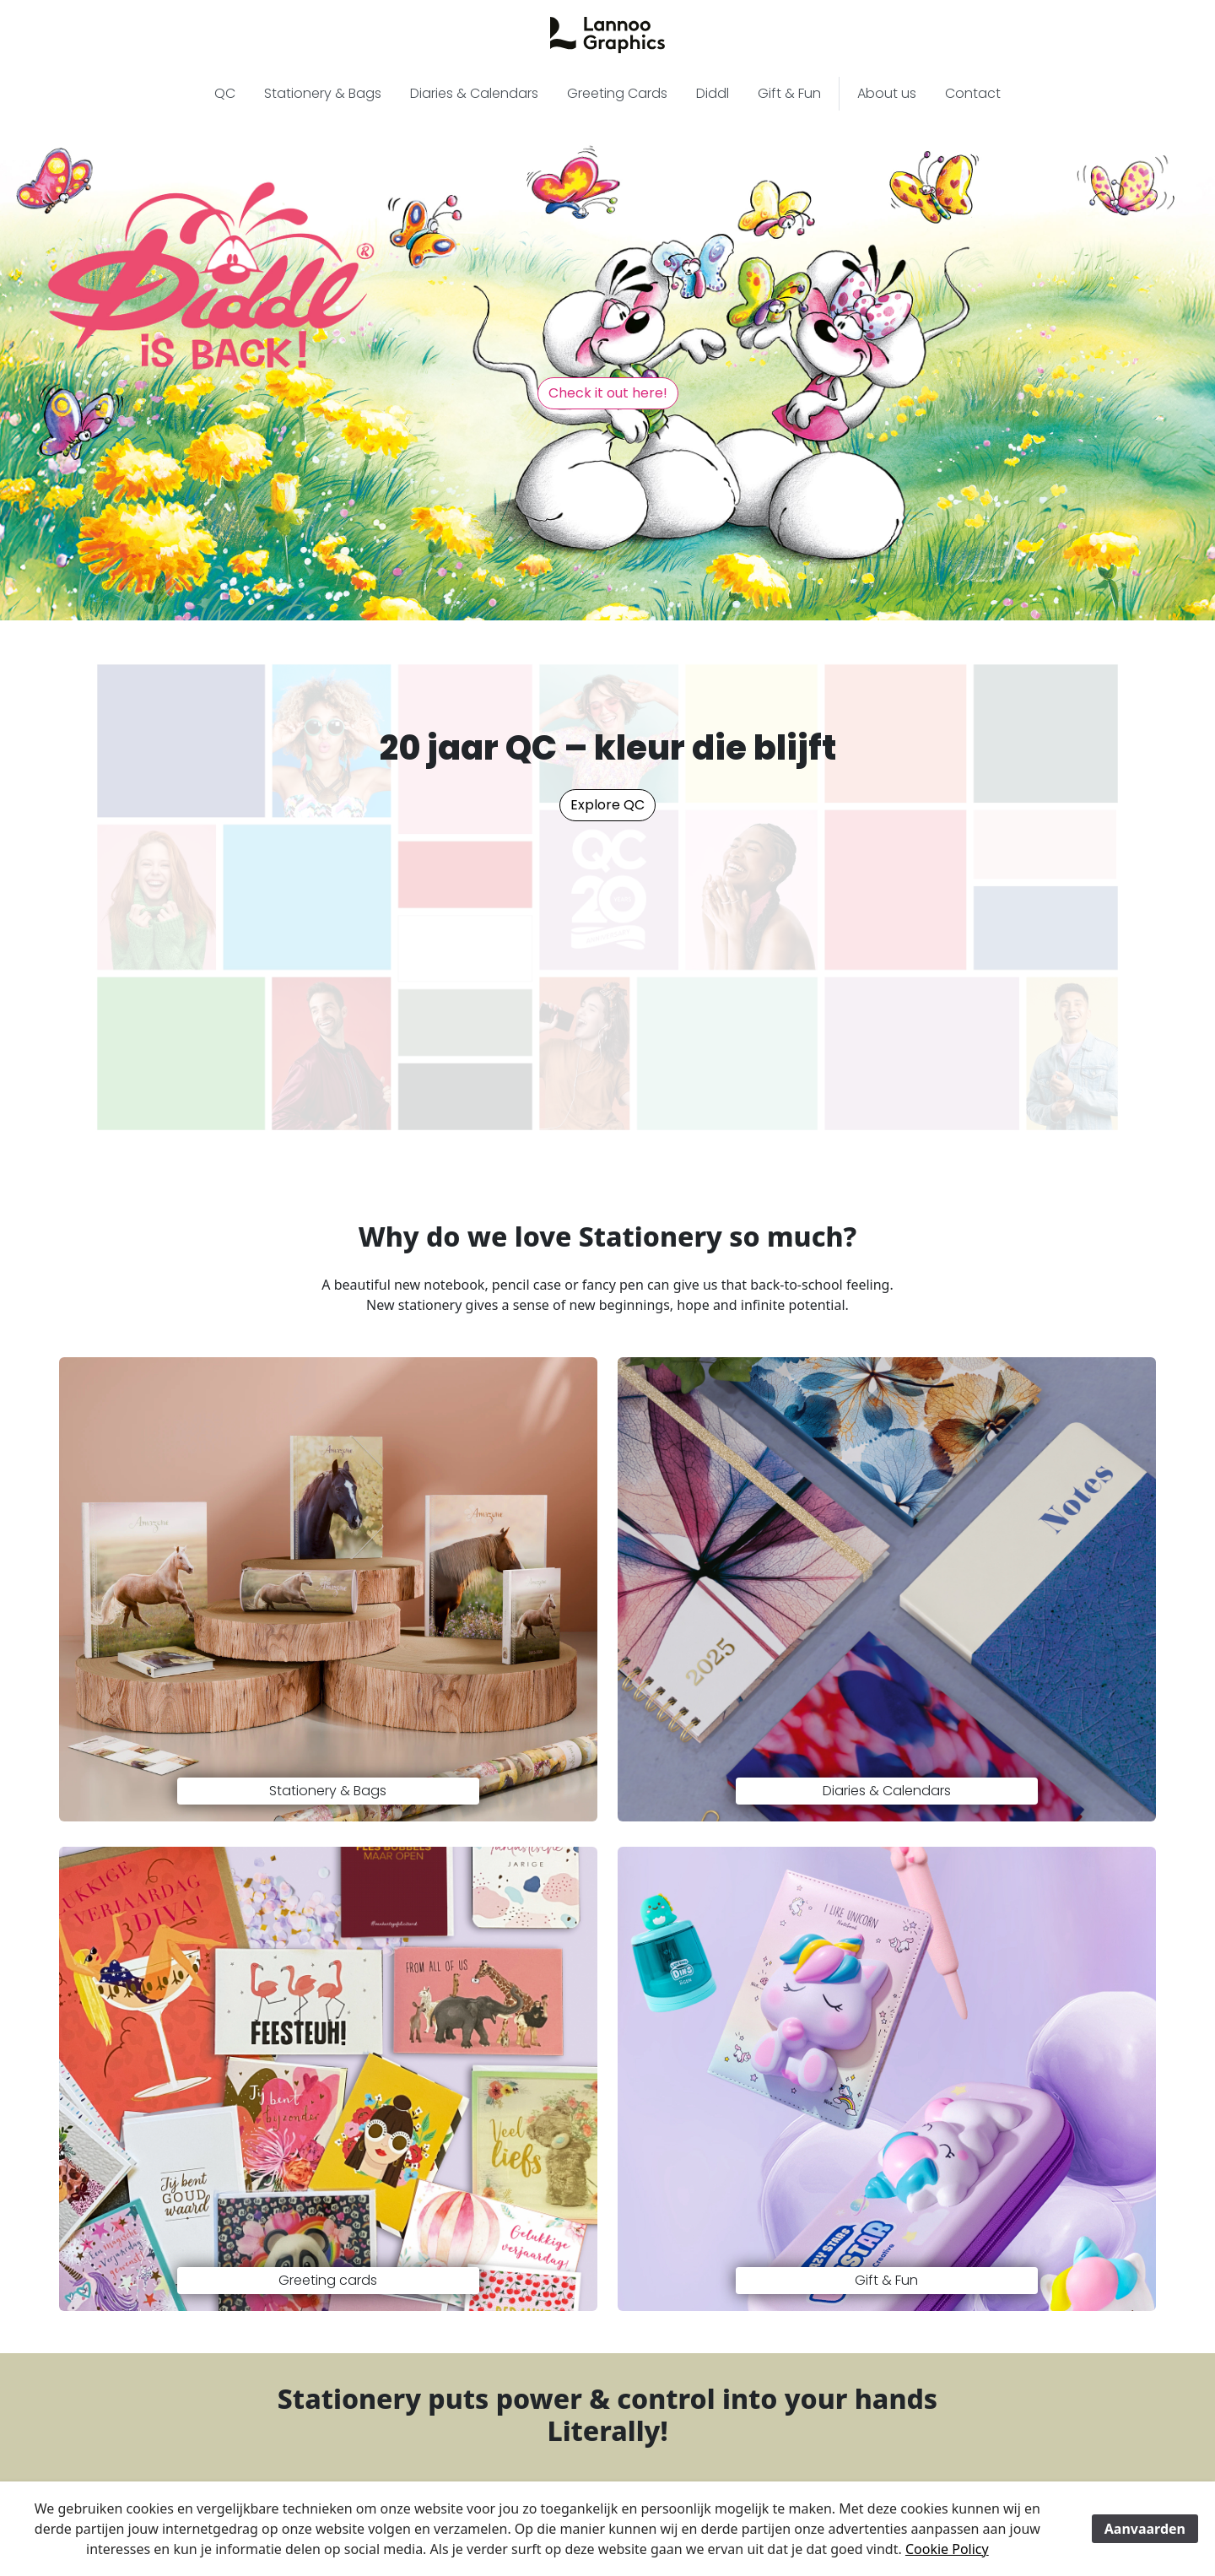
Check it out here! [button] (607, 393)
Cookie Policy (947, 2549)
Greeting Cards (617, 93)
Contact (973, 93)
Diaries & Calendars (474, 93)
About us (886, 93)
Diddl (712, 93)
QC (224, 93)
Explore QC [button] (607, 804)
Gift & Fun (789, 93)
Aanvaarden (1144, 2528)
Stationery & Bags (322, 93)
